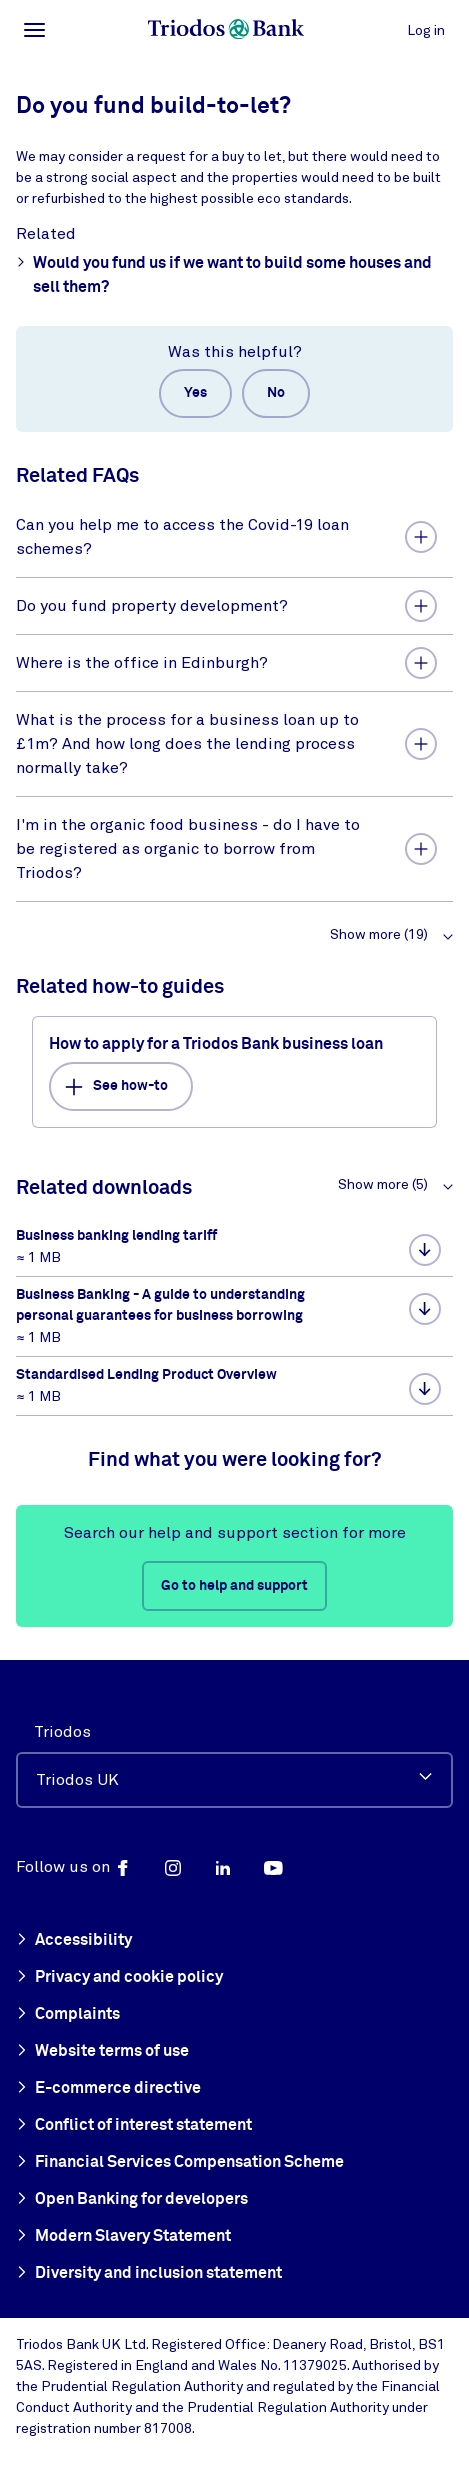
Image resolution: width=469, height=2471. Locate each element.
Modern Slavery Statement (123, 2237)
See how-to (116, 1087)
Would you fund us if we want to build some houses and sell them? (224, 273)
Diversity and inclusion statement (149, 2274)
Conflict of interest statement (134, 2126)
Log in (426, 30)
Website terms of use (102, 2052)
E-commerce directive (108, 2089)
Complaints (68, 2015)
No (276, 393)
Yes (195, 393)
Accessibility (74, 1941)
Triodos (62, 1732)
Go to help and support (234, 1586)
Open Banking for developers (132, 2200)
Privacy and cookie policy (119, 1978)
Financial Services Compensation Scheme (180, 2163)
